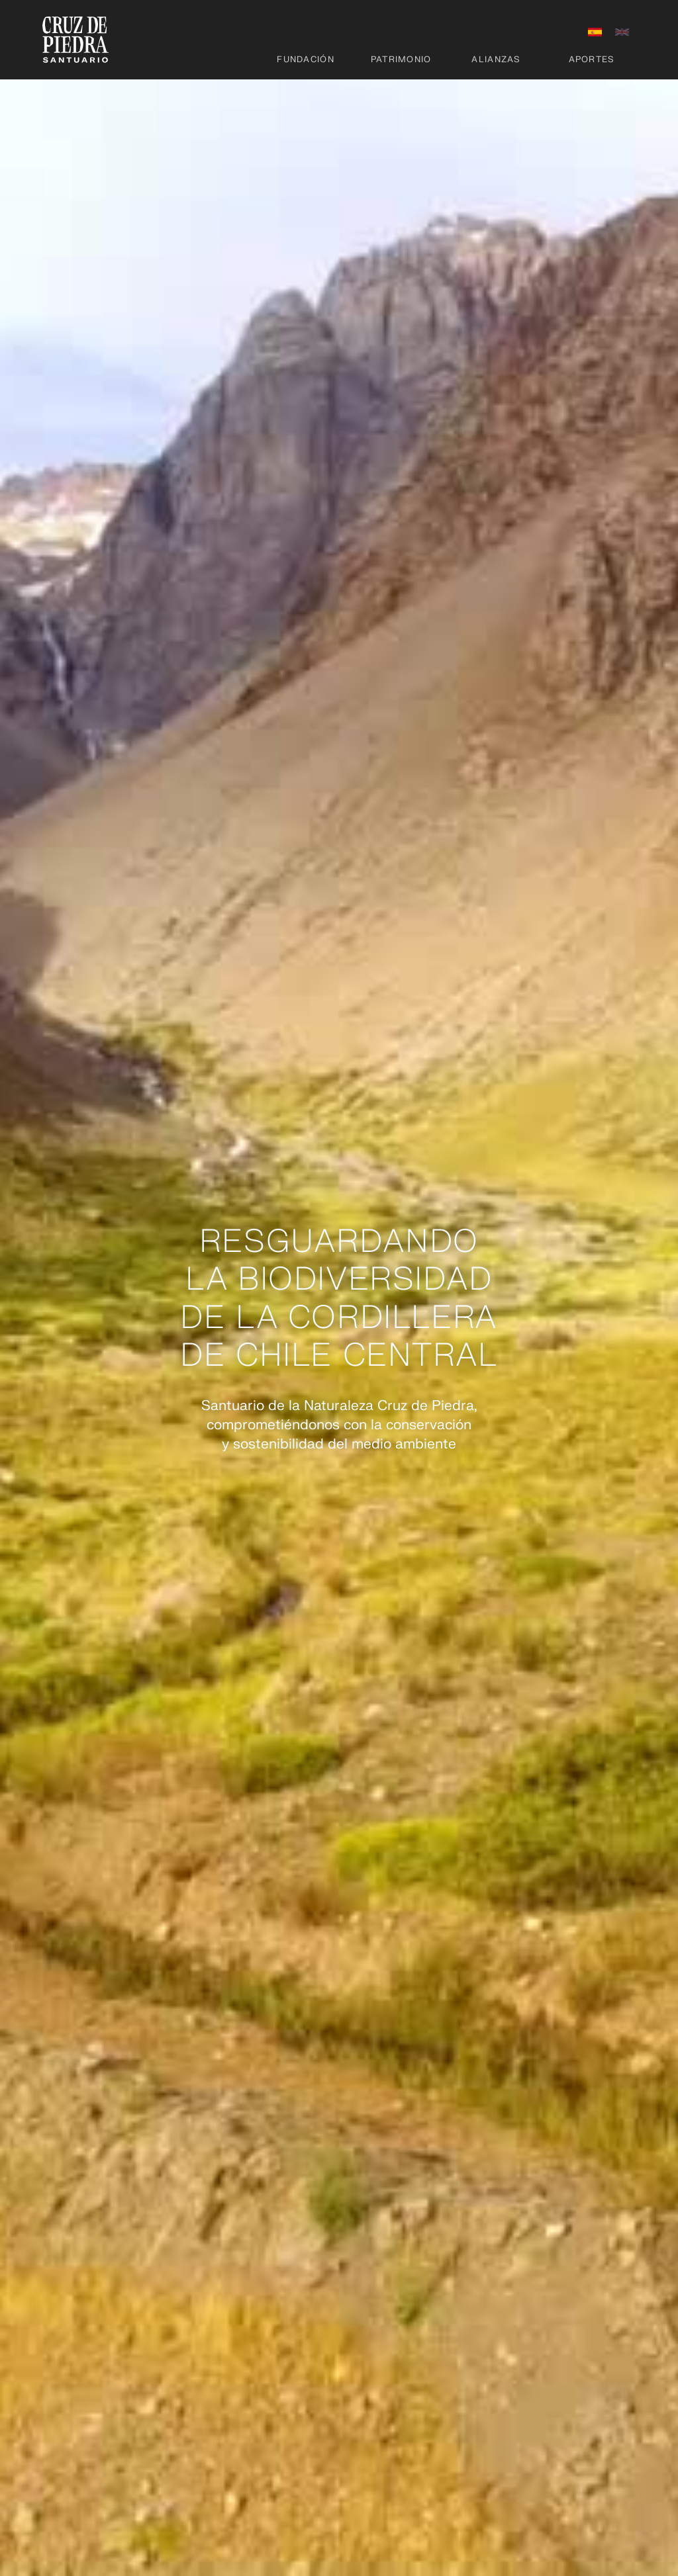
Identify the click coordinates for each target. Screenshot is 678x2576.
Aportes (592, 59)
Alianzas (495, 59)
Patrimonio (401, 59)
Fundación (305, 59)
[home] (75, 39)
